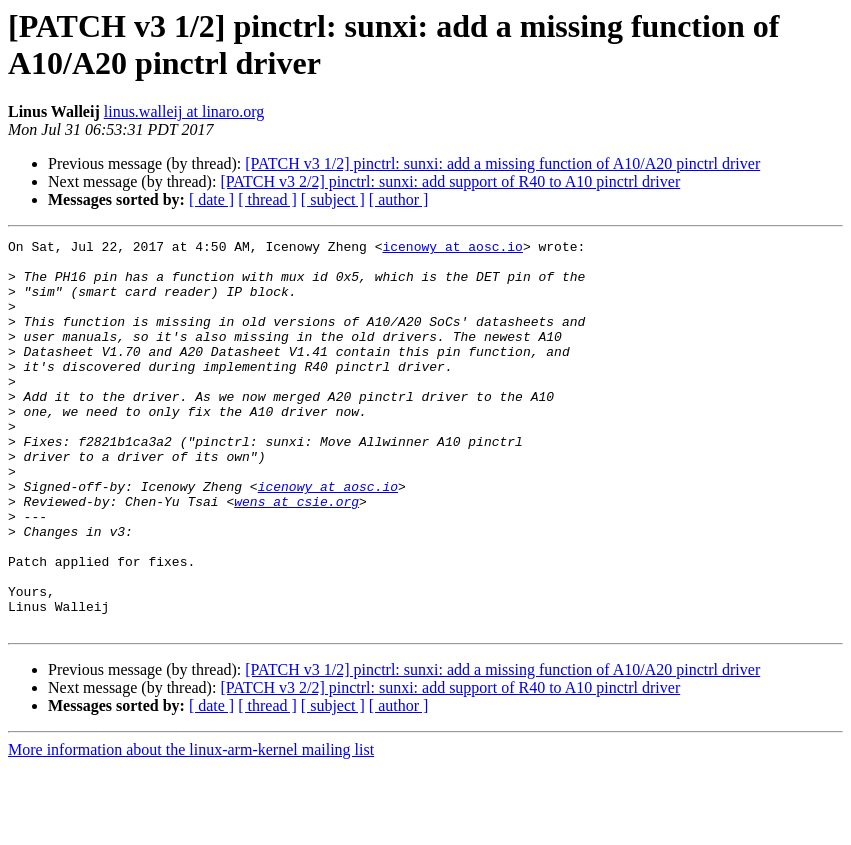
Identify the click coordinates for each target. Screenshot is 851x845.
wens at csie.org (296, 555)
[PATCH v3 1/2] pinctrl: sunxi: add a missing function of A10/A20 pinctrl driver (502, 163)
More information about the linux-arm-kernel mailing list (191, 827)
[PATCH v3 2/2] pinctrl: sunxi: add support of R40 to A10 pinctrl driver (450, 181)
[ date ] (211, 199)
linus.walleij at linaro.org (184, 111)
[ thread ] (267, 199)
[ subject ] (333, 199)
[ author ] (399, 199)
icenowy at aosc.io (452, 249)
